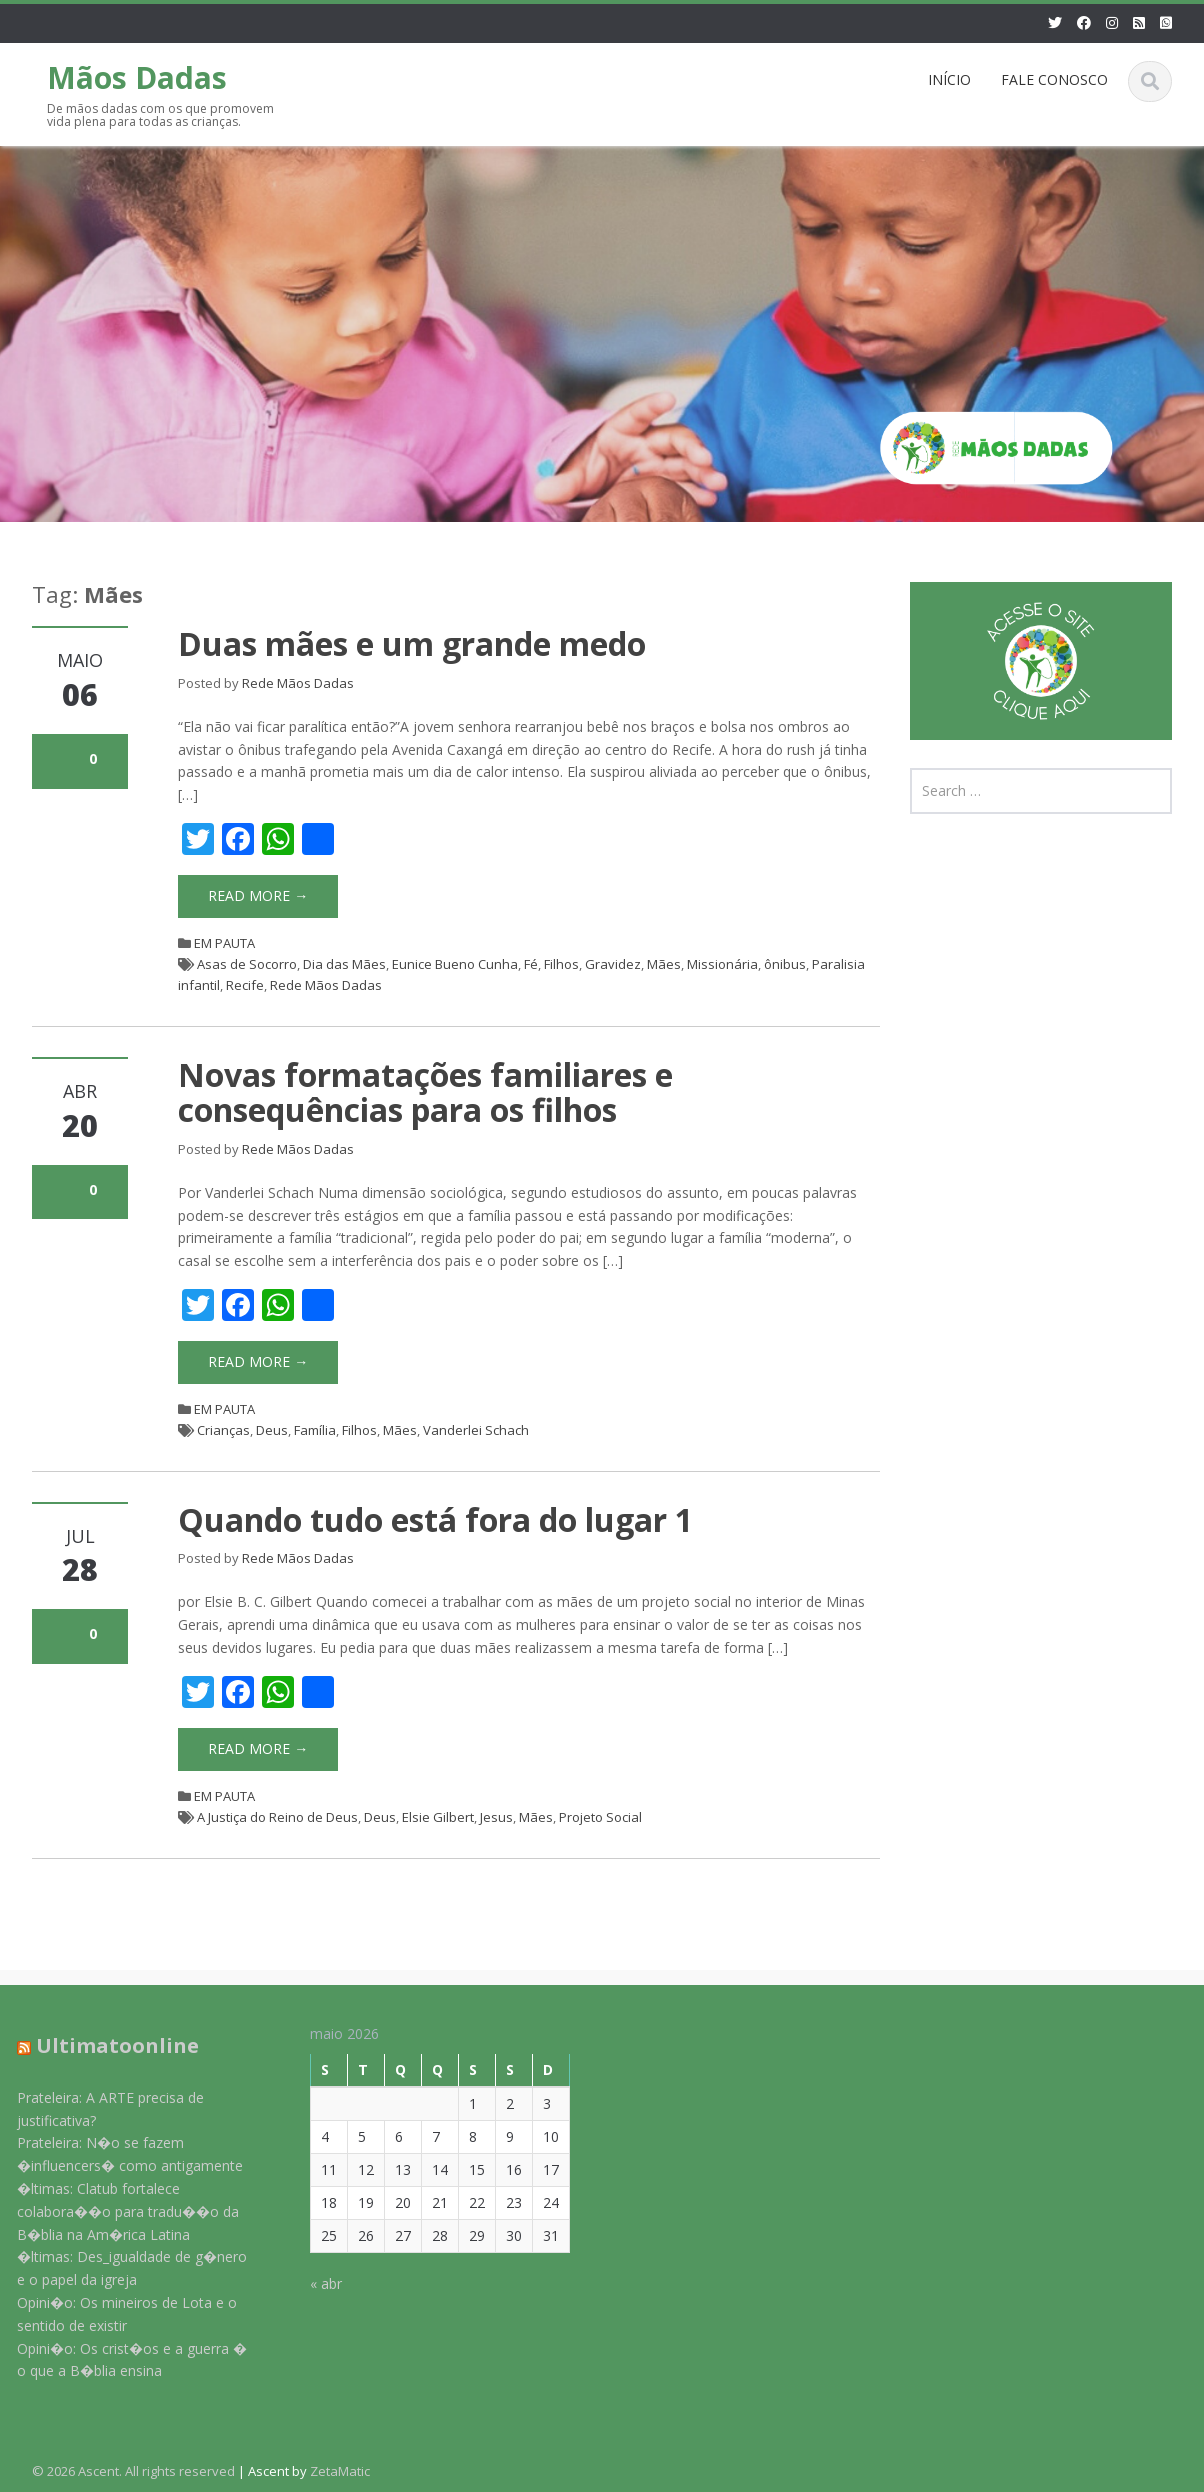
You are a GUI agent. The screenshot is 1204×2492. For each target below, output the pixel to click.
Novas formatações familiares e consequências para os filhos (425, 1092)
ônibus (785, 964)
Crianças (223, 1430)
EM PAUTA (224, 943)
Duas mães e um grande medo (412, 643)
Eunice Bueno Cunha (455, 964)
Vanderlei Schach (476, 1430)
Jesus (496, 1817)
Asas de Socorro (247, 964)
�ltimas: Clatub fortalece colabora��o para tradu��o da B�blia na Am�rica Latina (114, 2211)
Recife (245, 985)
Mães (664, 964)
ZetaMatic (340, 2471)
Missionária (722, 964)
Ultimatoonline (103, 2045)
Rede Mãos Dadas (298, 683)
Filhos (561, 964)
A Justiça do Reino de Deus (277, 1817)
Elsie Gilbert (438, 1817)
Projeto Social (600, 1817)
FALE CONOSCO (1054, 79)
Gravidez (613, 964)
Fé (531, 964)
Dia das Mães (344, 964)
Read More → (258, 895)
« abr (311, 2283)
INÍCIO (949, 79)
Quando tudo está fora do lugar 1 (435, 1519)
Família (315, 1430)
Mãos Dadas (137, 77)
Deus (272, 1430)
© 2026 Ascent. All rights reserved (133, 2471)
